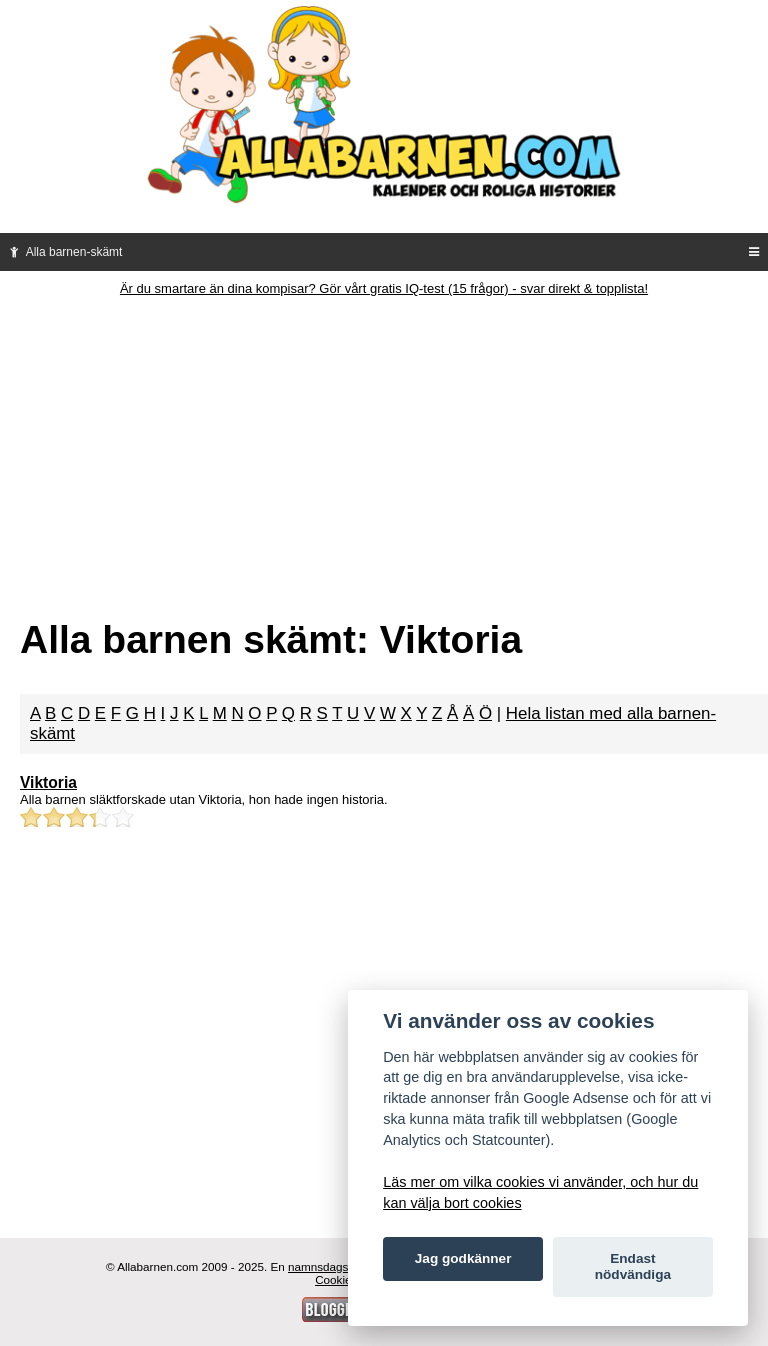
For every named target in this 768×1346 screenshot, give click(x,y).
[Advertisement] (384, 446)
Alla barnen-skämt (64, 252)
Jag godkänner (463, 1258)
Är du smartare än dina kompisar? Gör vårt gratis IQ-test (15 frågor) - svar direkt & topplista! (384, 288)
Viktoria (48, 782)
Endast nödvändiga (633, 1266)
